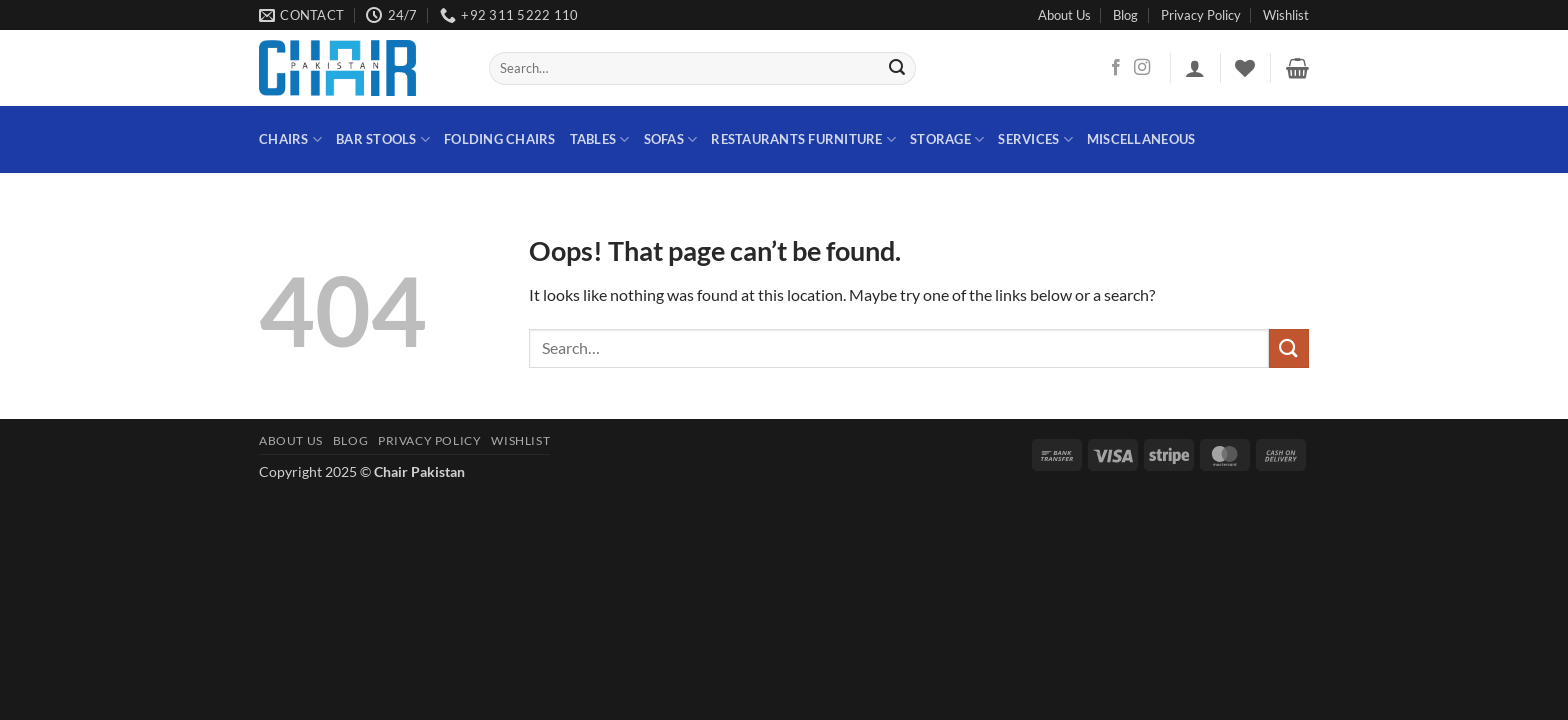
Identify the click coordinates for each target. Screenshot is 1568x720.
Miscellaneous (1141, 139)
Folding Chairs (500, 139)
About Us (1064, 15)
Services (1035, 139)
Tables (600, 139)
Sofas (671, 139)
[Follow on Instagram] (1142, 68)
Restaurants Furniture (803, 139)
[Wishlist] (1245, 68)
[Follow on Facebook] (1116, 68)
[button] (1195, 68)
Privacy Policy (1201, 15)
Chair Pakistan (419, 471)
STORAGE (947, 139)
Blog (1125, 15)
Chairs (290, 139)
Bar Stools (383, 139)
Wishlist (1286, 15)
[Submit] (898, 69)
